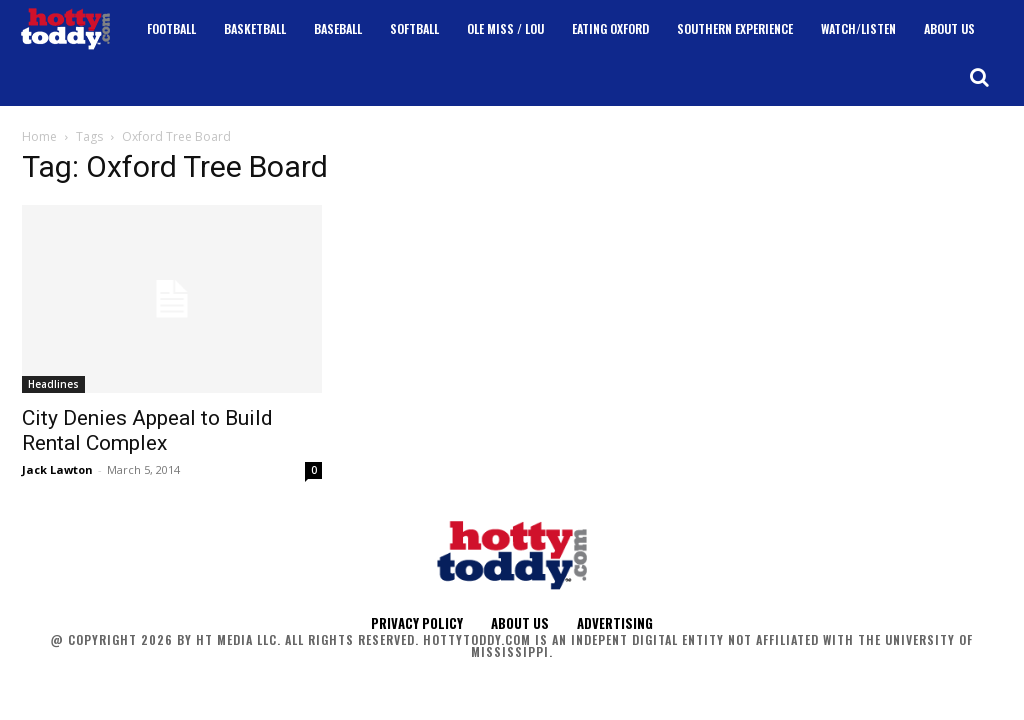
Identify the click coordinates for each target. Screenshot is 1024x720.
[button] (979, 77)
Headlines (53, 384)
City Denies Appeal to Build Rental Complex (147, 430)
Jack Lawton (57, 469)
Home (39, 136)
